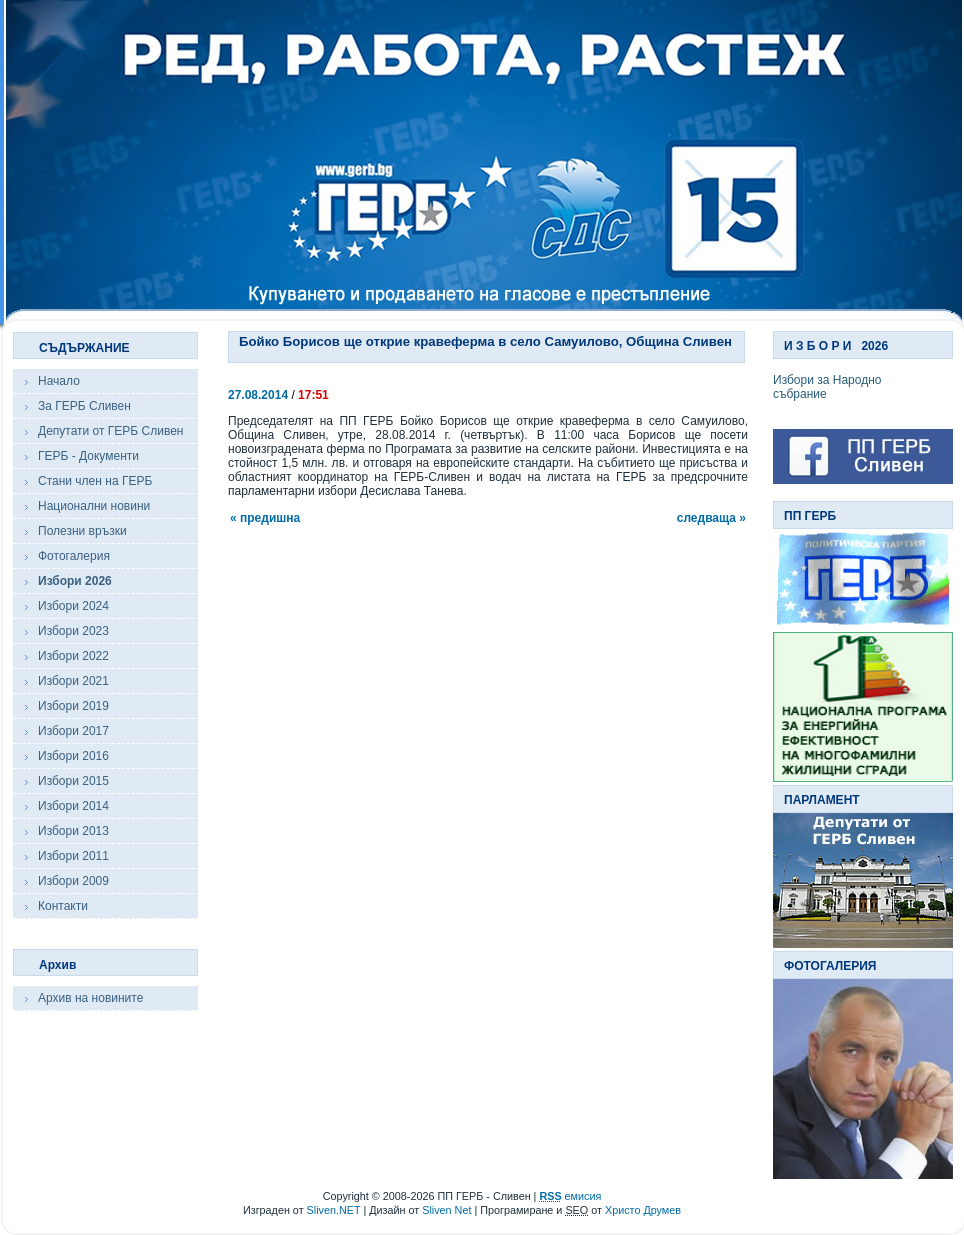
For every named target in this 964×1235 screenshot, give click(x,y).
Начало (59, 381)
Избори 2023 (73, 631)
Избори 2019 (73, 706)
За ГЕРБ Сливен (84, 406)
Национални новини (94, 506)
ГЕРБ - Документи (88, 456)
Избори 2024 (73, 606)
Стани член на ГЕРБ (95, 481)
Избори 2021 (73, 681)
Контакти (63, 906)
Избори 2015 (73, 781)
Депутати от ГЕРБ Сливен (110, 431)
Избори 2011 (73, 856)
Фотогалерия (74, 556)
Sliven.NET (334, 1210)
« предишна (265, 518)
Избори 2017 (73, 731)
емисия (570, 1196)
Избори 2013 (73, 831)
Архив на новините (90, 998)
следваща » (711, 518)
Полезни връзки (82, 531)
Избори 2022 (73, 656)
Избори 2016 (73, 756)
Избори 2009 (73, 881)
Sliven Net (446, 1210)
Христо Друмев (643, 1210)
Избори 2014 (73, 806)
